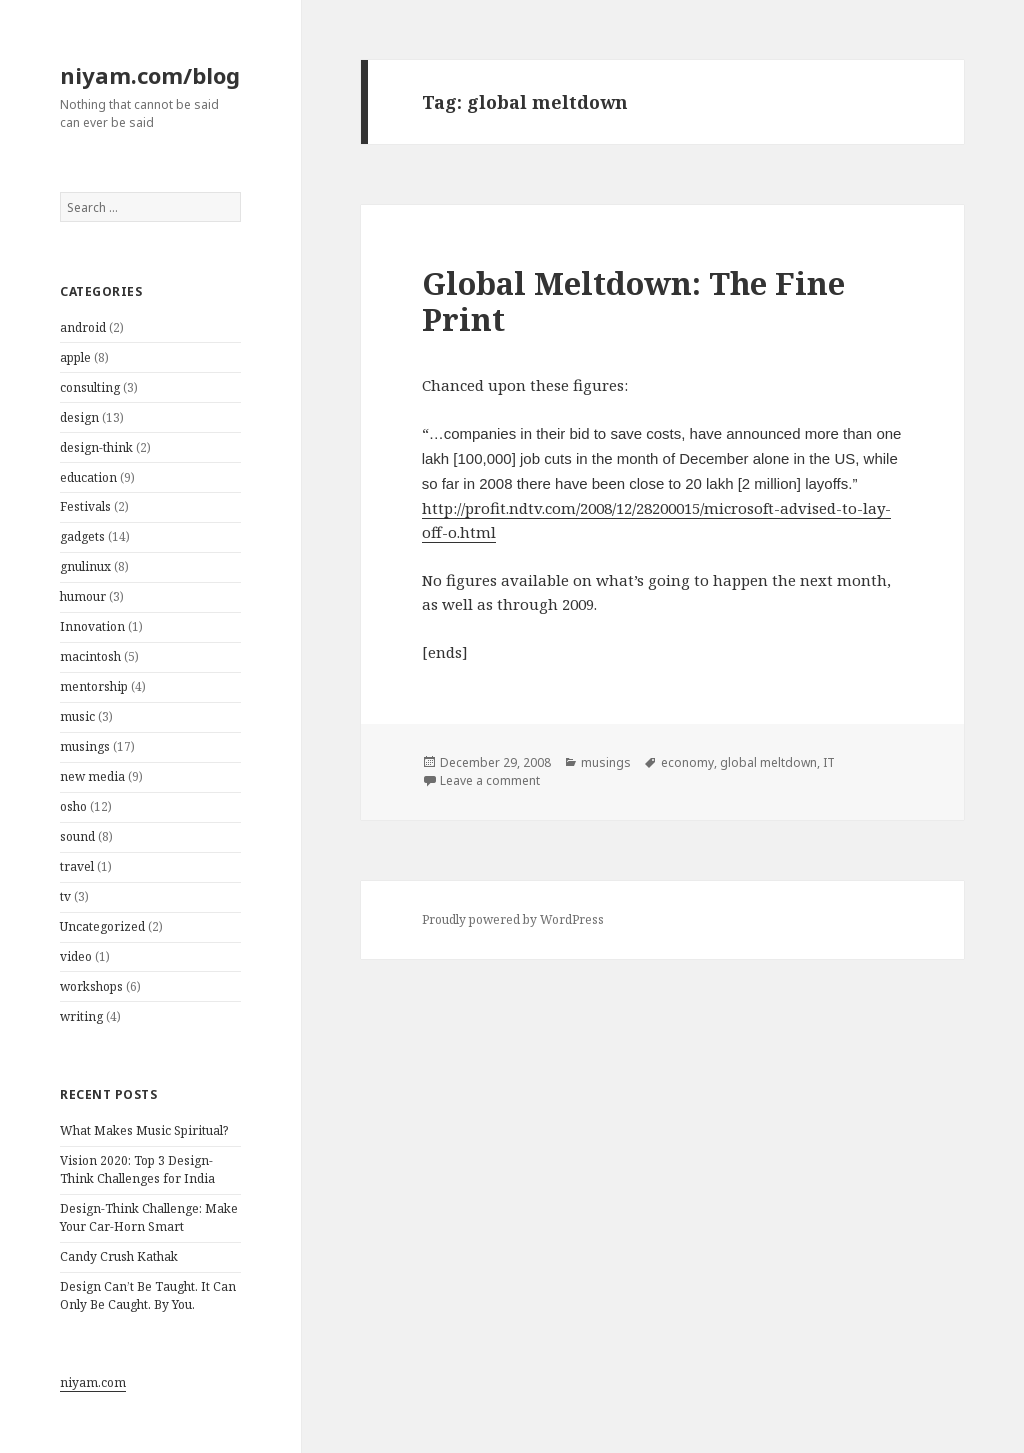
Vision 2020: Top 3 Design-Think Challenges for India (137, 1169)
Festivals (85, 506)
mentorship (94, 686)
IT (829, 762)
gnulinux (85, 566)
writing (81, 1016)
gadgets (82, 536)
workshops (91, 986)
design (79, 417)
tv (65, 896)
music (77, 716)
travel (77, 866)
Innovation (92, 626)
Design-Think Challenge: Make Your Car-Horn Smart (149, 1217)
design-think (96, 447)
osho (73, 806)
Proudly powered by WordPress (513, 919)
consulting (90, 387)
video (76, 956)
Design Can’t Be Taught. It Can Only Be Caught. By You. (148, 1295)
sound (77, 836)
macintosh (90, 656)
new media (92, 776)
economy (687, 762)
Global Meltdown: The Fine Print (633, 301)
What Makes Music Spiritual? (144, 1130)
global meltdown (768, 762)
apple (75, 357)
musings (85, 746)
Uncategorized (102, 926)
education (88, 477)
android (83, 327)
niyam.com (93, 1382)
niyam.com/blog (150, 75)
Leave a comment (490, 780)
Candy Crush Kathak (119, 1256)
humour (83, 596)
